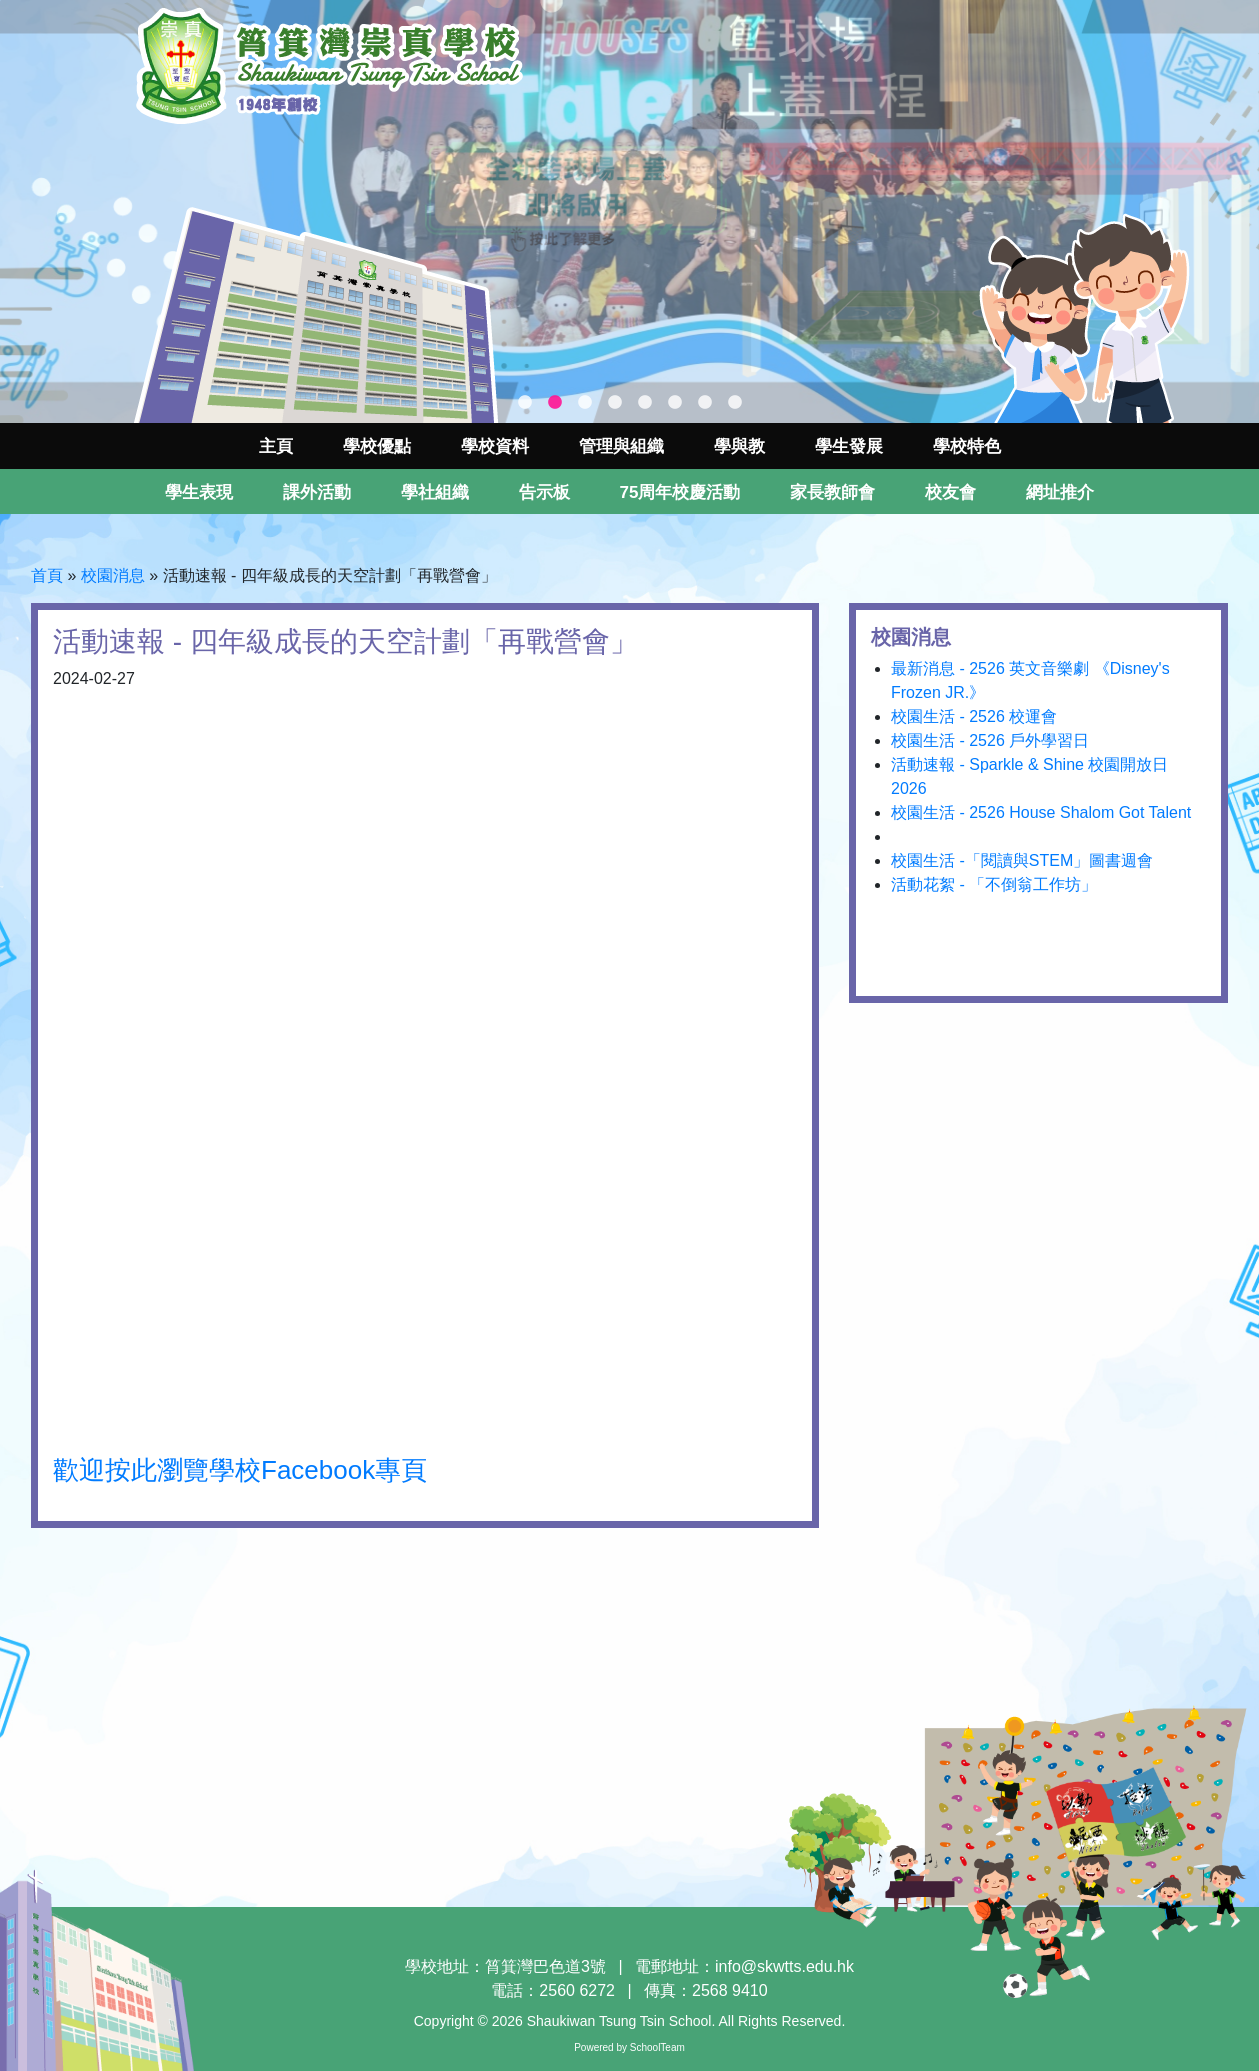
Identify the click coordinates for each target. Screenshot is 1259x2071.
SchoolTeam (657, 2047)
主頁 (276, 446)
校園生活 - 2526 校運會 (974, 716)
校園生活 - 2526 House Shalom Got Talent (1041, 812)
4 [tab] (615, 403)
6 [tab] (675, 403)
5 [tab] (645, 403)
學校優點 (377, 446)
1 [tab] (525, 403)
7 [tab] (705, 403)
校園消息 (113, 575)
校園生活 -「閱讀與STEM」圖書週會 (1022, 860)
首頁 (47, 575)
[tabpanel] (629, 211)
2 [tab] (555, 403)
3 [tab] (585, 403)
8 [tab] (735, 403)
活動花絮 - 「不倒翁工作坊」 (994, 884)
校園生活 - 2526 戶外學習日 (990, 740)
